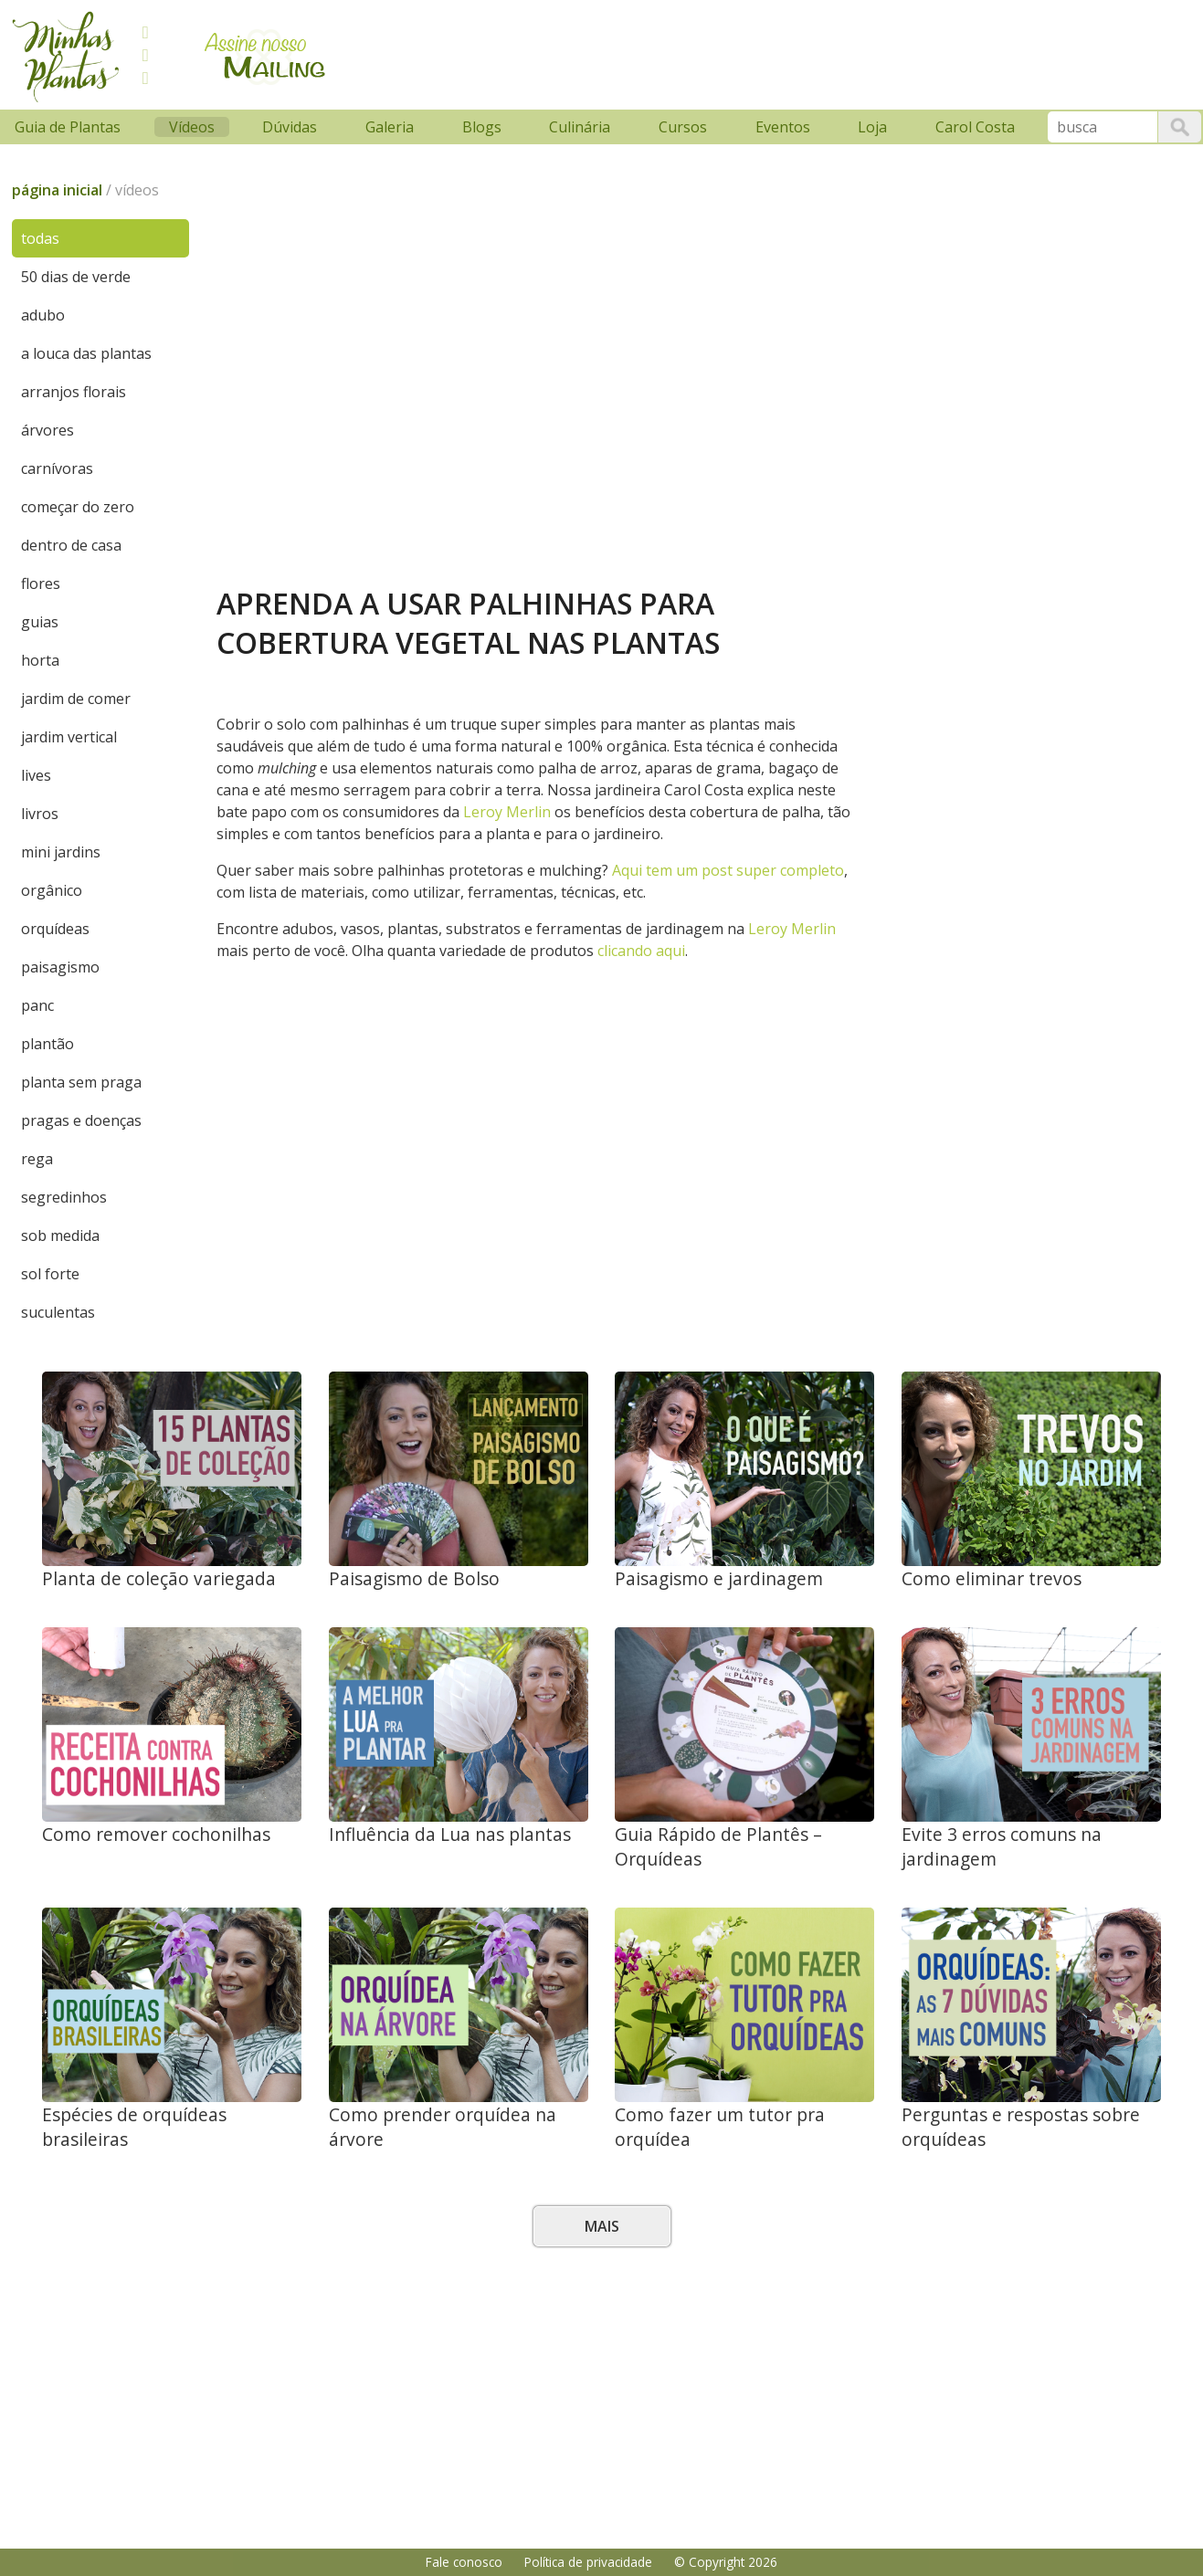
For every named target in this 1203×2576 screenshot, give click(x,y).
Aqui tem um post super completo (728, 870)
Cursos (683, 127)
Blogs (481, 127)
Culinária (579, 127)
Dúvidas (289, 127)
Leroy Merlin (507, 812)
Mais (602, 2226)
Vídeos (192, 127)
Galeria (389, 127)
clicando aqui (641, 951)
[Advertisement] (688, 52)
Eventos (782, 127)
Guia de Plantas (68, 127)
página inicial (57, 190)
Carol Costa (975, 127)
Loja (872, 127)
